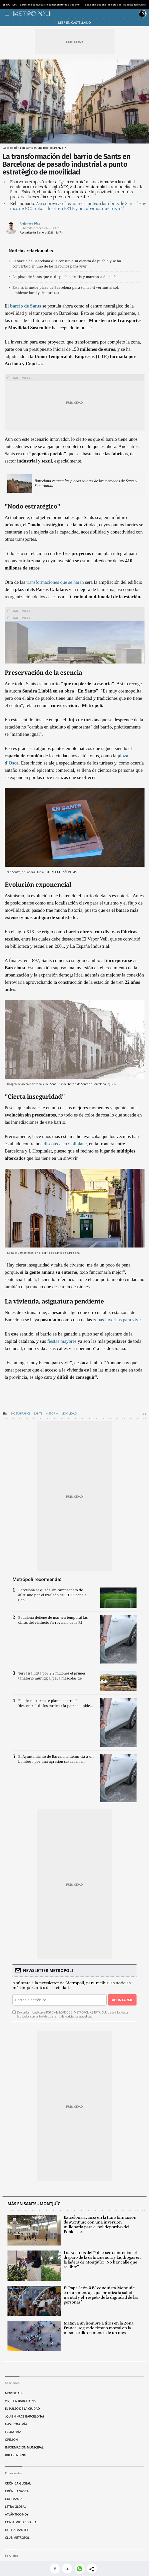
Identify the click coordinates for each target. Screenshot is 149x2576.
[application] (75, 642)
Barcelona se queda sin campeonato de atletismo (50, 4)
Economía (13, 2432)
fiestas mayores (62, 1341)
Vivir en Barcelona (20, 2401)
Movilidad (69, 1413)
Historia (52, 1413)
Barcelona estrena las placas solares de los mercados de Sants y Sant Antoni (86, 483)
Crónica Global (18, 2483)
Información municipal (24, 2447)
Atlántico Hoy (16, 2514)
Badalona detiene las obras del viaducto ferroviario (116, 4)
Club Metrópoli (17, 2538)
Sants (38, 1413)
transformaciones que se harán (54, 582)
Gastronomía (16, 2424)
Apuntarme (122, 2000)
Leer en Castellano (74, 22)
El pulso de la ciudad (22, 2408)
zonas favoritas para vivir (117, 1319)
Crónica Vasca (17, 2491)
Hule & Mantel (16, 2530)
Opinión (11, 2440)
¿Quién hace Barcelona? (24, 2416)
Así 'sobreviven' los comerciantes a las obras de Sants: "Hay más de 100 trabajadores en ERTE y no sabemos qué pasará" (78, 206)
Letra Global (15, 2506)
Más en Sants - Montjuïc (33, 2203)
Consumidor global (21, 2522)
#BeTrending (15, 2455)
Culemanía (13, 2499)
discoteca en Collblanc (65, 1143)
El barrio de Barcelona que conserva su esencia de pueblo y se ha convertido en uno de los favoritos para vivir (66, 263)
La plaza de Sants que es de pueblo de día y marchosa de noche (65, 276)
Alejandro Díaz (30, 223)
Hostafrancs (20, 1413)
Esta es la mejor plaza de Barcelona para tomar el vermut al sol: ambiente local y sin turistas (65, 290)
